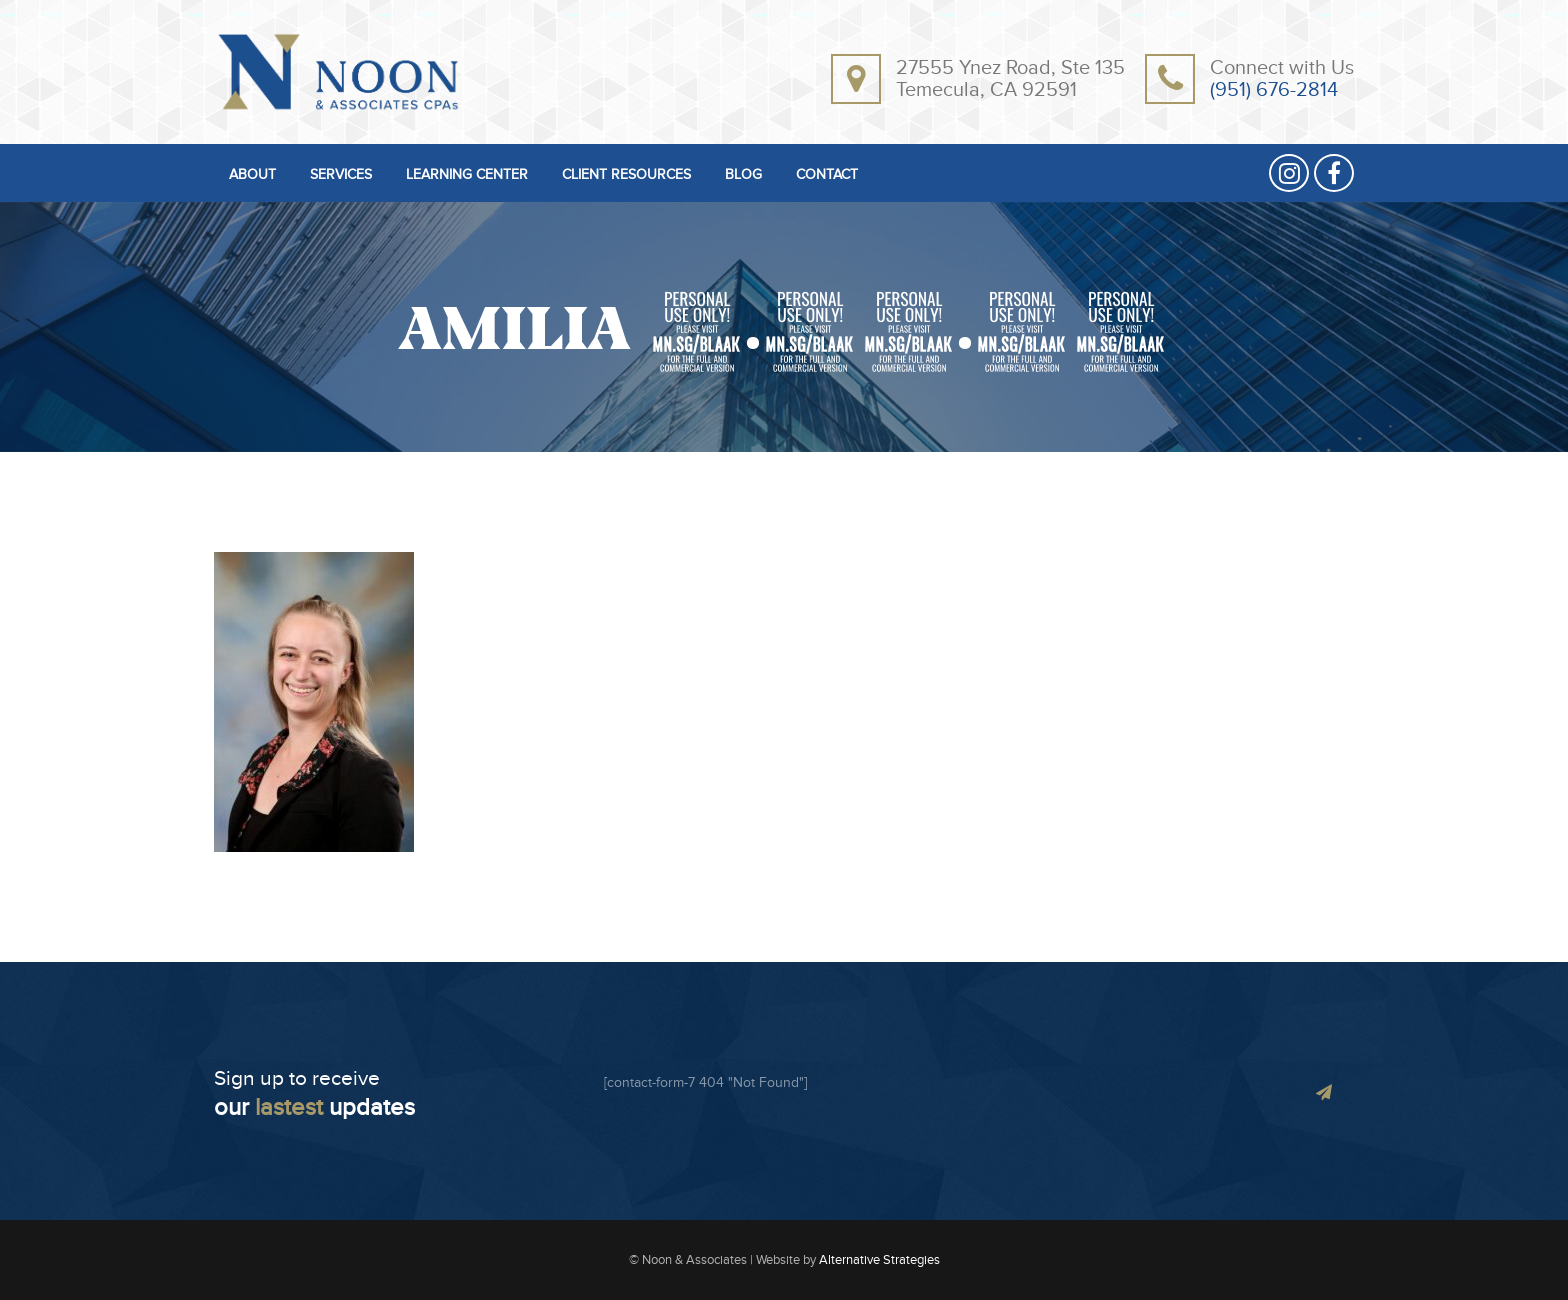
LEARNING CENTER (467, 175)
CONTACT (827, 175)
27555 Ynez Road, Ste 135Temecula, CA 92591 (1010, 79)
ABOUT (252, 175)
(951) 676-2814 (1274, 90)
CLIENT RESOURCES (626, 175)
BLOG (743, 175)
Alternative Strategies (879, 1260)
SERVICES (341, 175)
